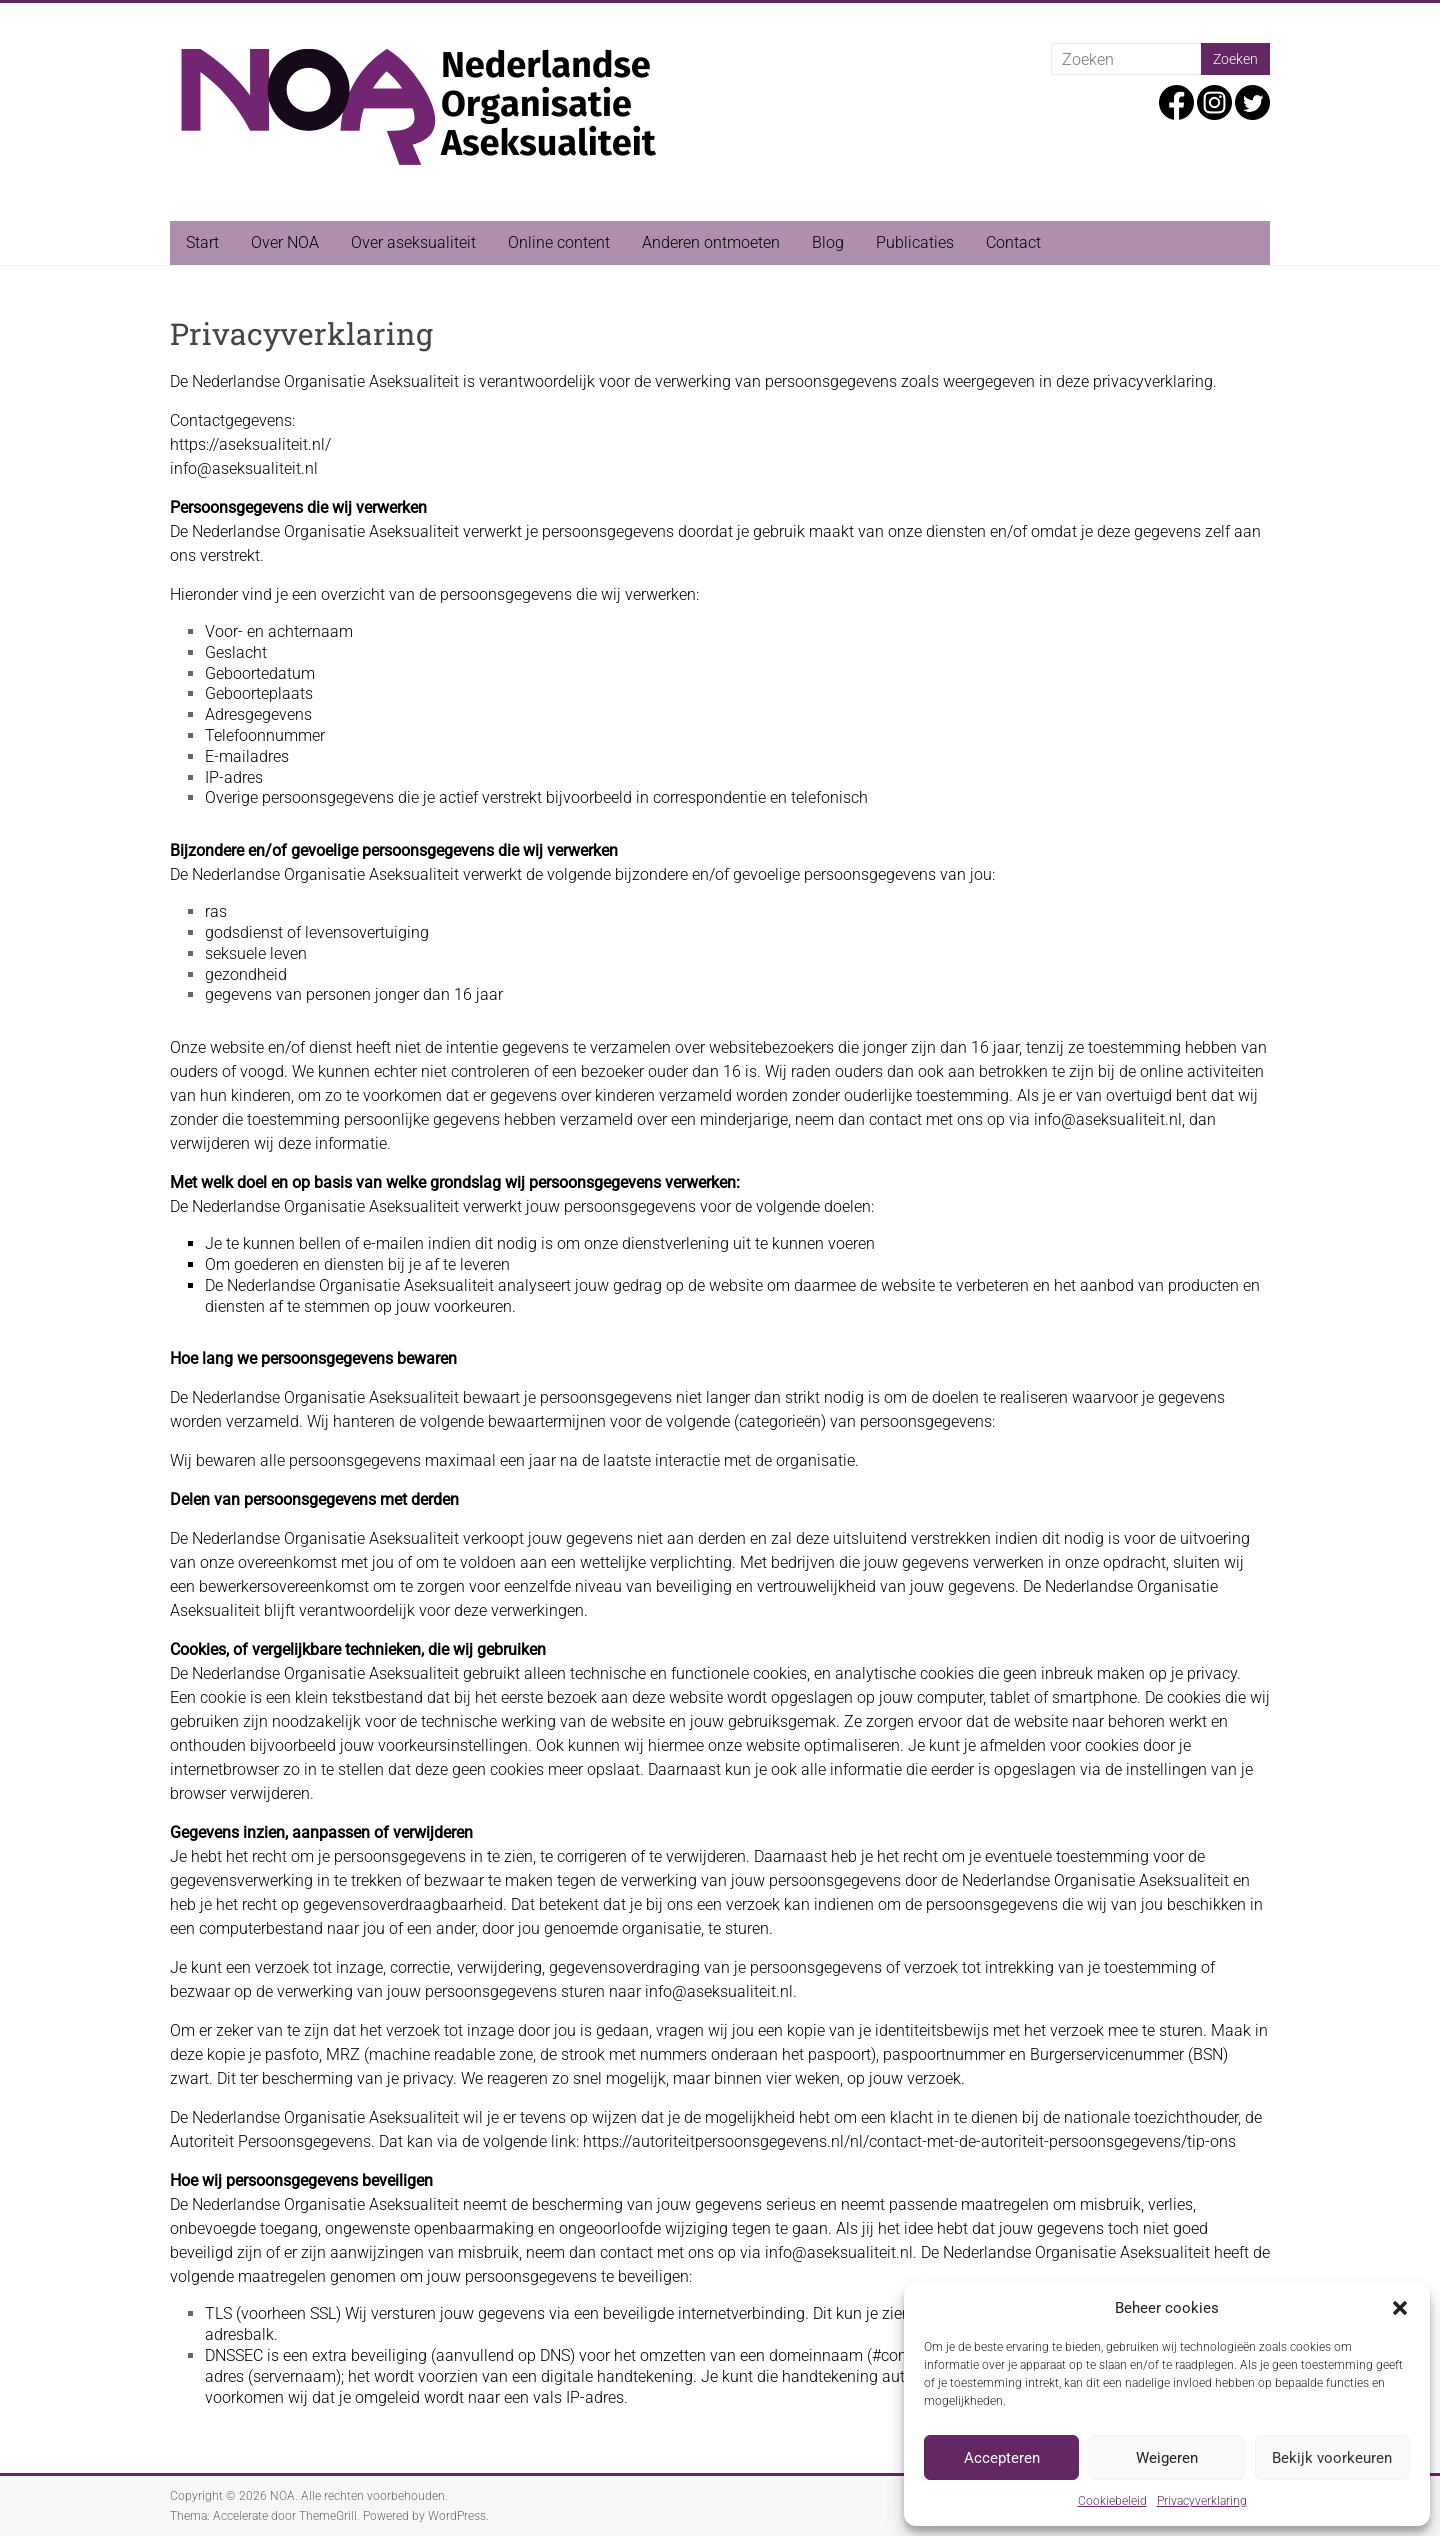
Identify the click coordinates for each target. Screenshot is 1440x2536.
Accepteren (1002, 2458)
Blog (828, 242)
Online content (559, 242)
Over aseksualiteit (413, 242)
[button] (1400, 2308)
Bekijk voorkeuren (1332, 2458)
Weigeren (1167, 2458)
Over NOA (285, 242)
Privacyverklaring (1202, 2501)
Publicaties (915, 242)
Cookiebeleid (1112, 2501)
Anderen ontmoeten (711, 242)
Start (202, 242)
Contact (1013, 242)
